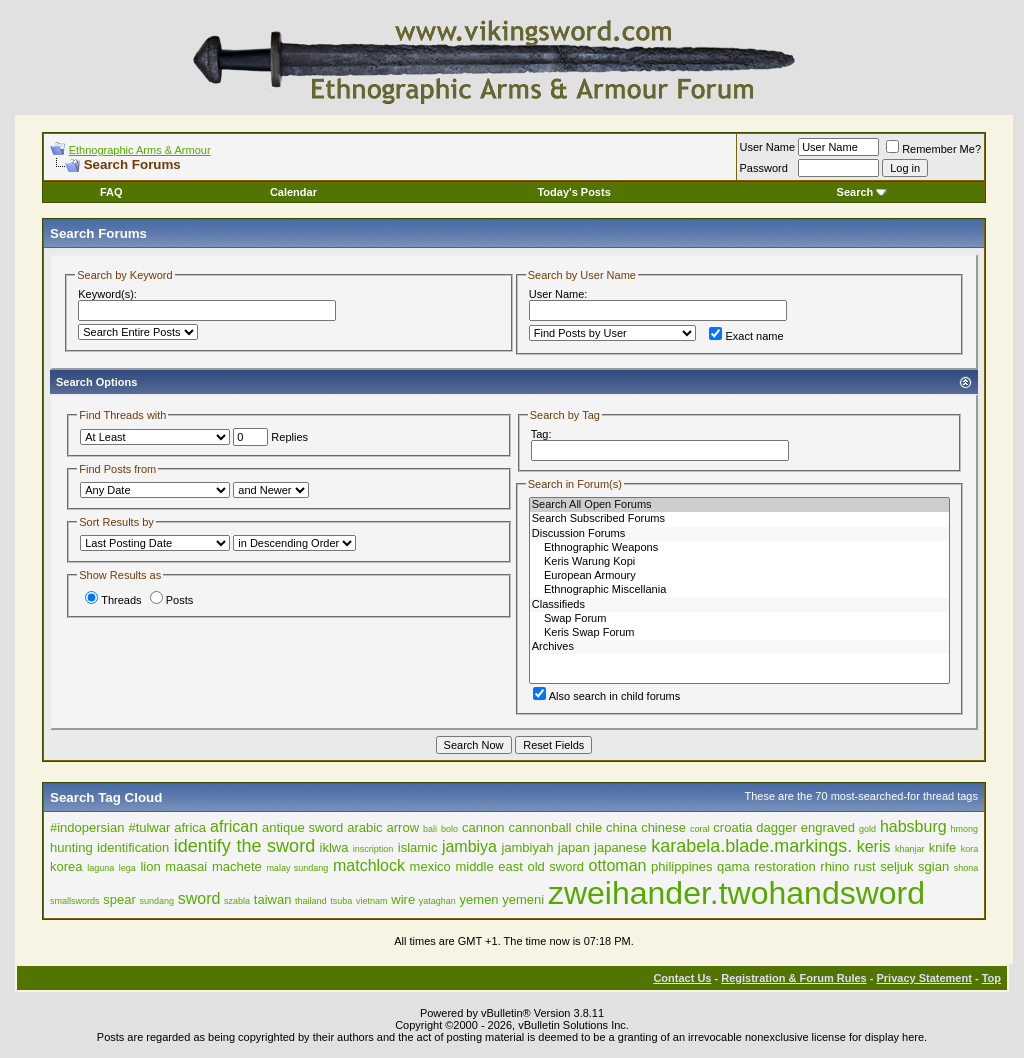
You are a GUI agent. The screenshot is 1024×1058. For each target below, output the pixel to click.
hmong (965, 829)
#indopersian (87, 827)
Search (862, 192)
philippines (681, 866)
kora (970, 849)
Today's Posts (573, 192)
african (234, 826)
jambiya (469, 846)
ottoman (618, 865)
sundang (156, 901)
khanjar (910, 849)
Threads (113, 600)
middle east (488, 866)
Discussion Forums (739, 534)
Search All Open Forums (739, 505)
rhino (834, 866)
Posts (172, 600)
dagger (776, 827)
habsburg (913, 826)
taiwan (273, 899)
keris (874, 846)
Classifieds (739, 605)
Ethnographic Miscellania (739, 590)
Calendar (293, 192)
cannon (483, 827)
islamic (418, 847)
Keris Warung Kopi (739, 562)
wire (403, 899)
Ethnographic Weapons (739, 548)
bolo (449, 829)
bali (430, 829)
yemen (479, 899)
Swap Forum (739, 619)
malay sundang (297, 868)
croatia (732, 827)
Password (764, 168)
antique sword (302, 827)
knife (942, 847)
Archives (739, 647)
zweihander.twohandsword (736, 893)
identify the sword (244, 846)
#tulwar (149, 827)
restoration (784, 866)
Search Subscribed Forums (739, 519)
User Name (768, 147)
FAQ (111, 192)
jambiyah (527, 847)
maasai (186, 866)
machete (237, 866)
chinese (663, 827)
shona (966, 868)
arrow (403, 827)
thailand (311, 901)
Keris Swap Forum (739, 633)
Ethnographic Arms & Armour (140, 150)
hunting (71, 847)
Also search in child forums (606, 696)
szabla (237, 901)
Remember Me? (933, 149)
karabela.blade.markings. (751, 846)
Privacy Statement (923, 978)
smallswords (75, 901)
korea (66, 866)
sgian (933, 866)
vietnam (372, 901)
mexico (430, 866)
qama (733, 866)
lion (150, 866)
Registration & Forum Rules (793, 978)
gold (867, 829)
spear (119, 899)
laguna (100, 868)
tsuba (341, 901)
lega (127, 868)
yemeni (523, 899)
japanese (620, 847)
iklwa (334, 847)
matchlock (369, 865)
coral (700, 829)
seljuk (896, 866)
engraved (828, 827)
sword (199, 898)
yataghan (437, 901)
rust (865, 866)
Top (991, 978)
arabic (364, 827)
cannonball (540, 827)
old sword (555, 866)
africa (190, 827)
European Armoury (739, 576)
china (621, 827)
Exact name (746, 336)
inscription (373, 849)
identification (133, 847)
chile (588, 827)
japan (574, 847)
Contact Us (682, 978)
